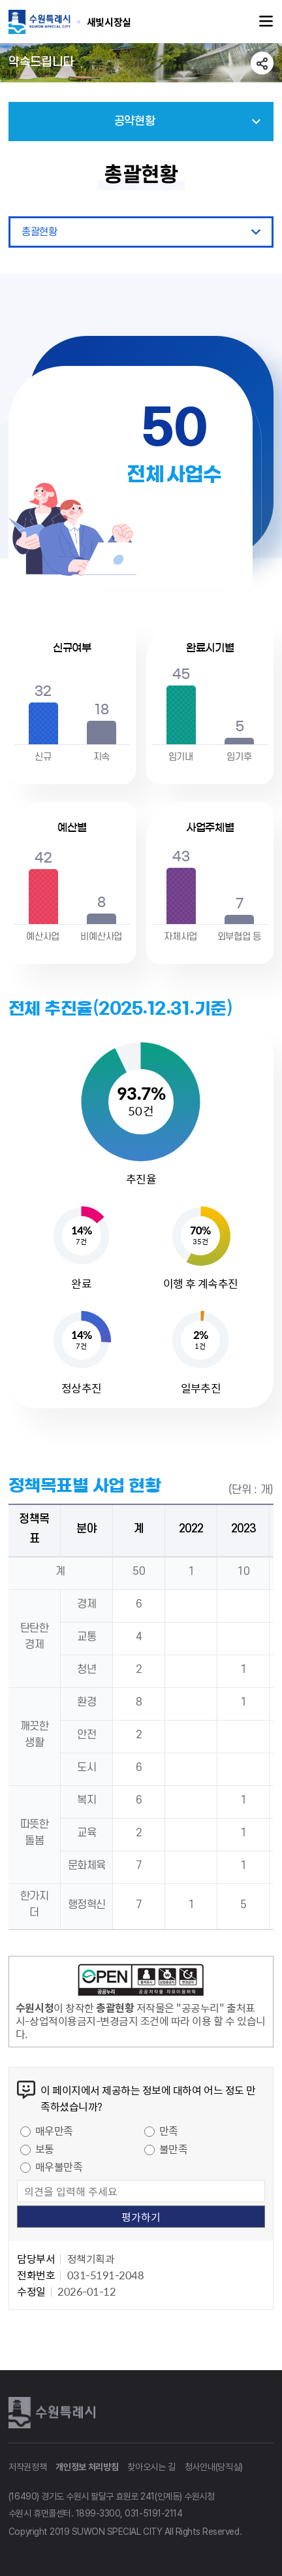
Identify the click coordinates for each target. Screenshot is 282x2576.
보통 (44, 2148)
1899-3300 (98, 2513)
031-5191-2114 (153, 2513)
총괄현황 (39, 232)
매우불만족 (59, 2166)
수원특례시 (54, 2412)
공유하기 (262, 63)
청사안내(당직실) (214, 2467)
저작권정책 (27, 2467)
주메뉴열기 (266, 21)
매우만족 (54, 2130)
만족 (168, 2130)
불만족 (173, 2148)
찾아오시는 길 (151, 2467)
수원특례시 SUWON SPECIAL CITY (109, 21)
